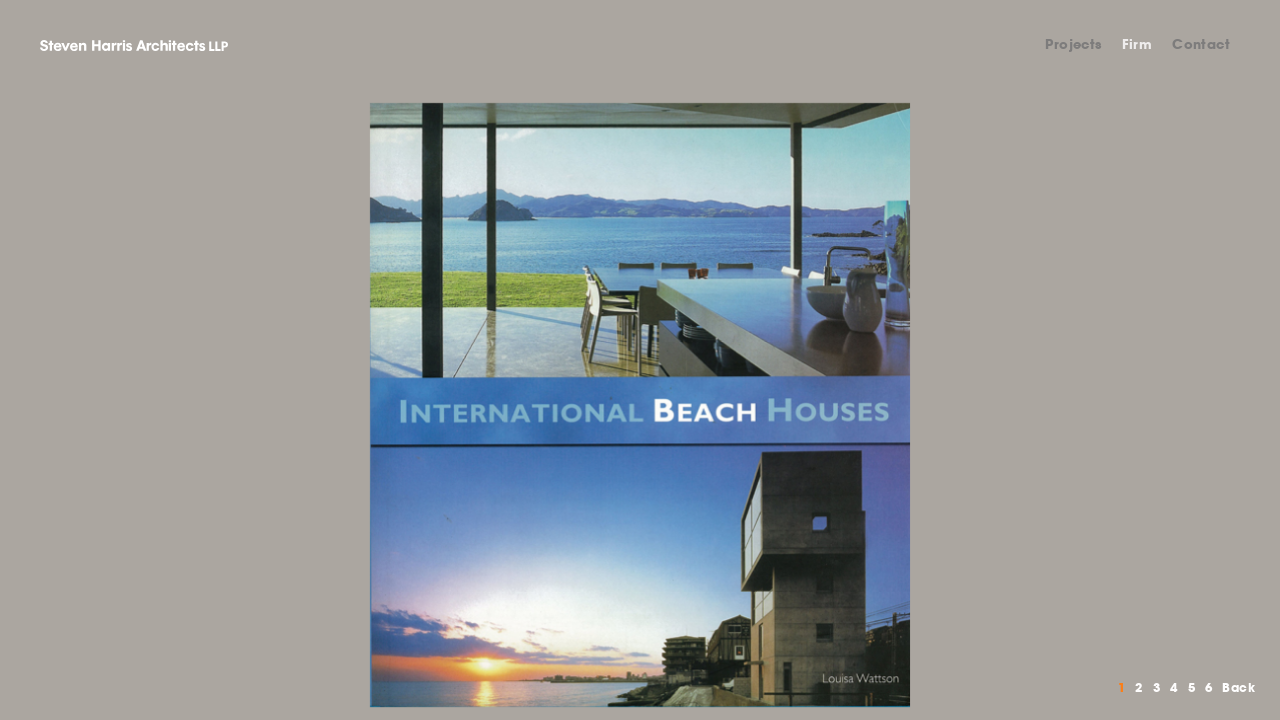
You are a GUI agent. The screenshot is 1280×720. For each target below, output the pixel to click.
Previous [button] (320, 405)
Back (1238, 687)
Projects (1073, 44)
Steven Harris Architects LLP (134, 45)
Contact (1201, 44)
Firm (1137, 44)
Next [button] (960, 405)
